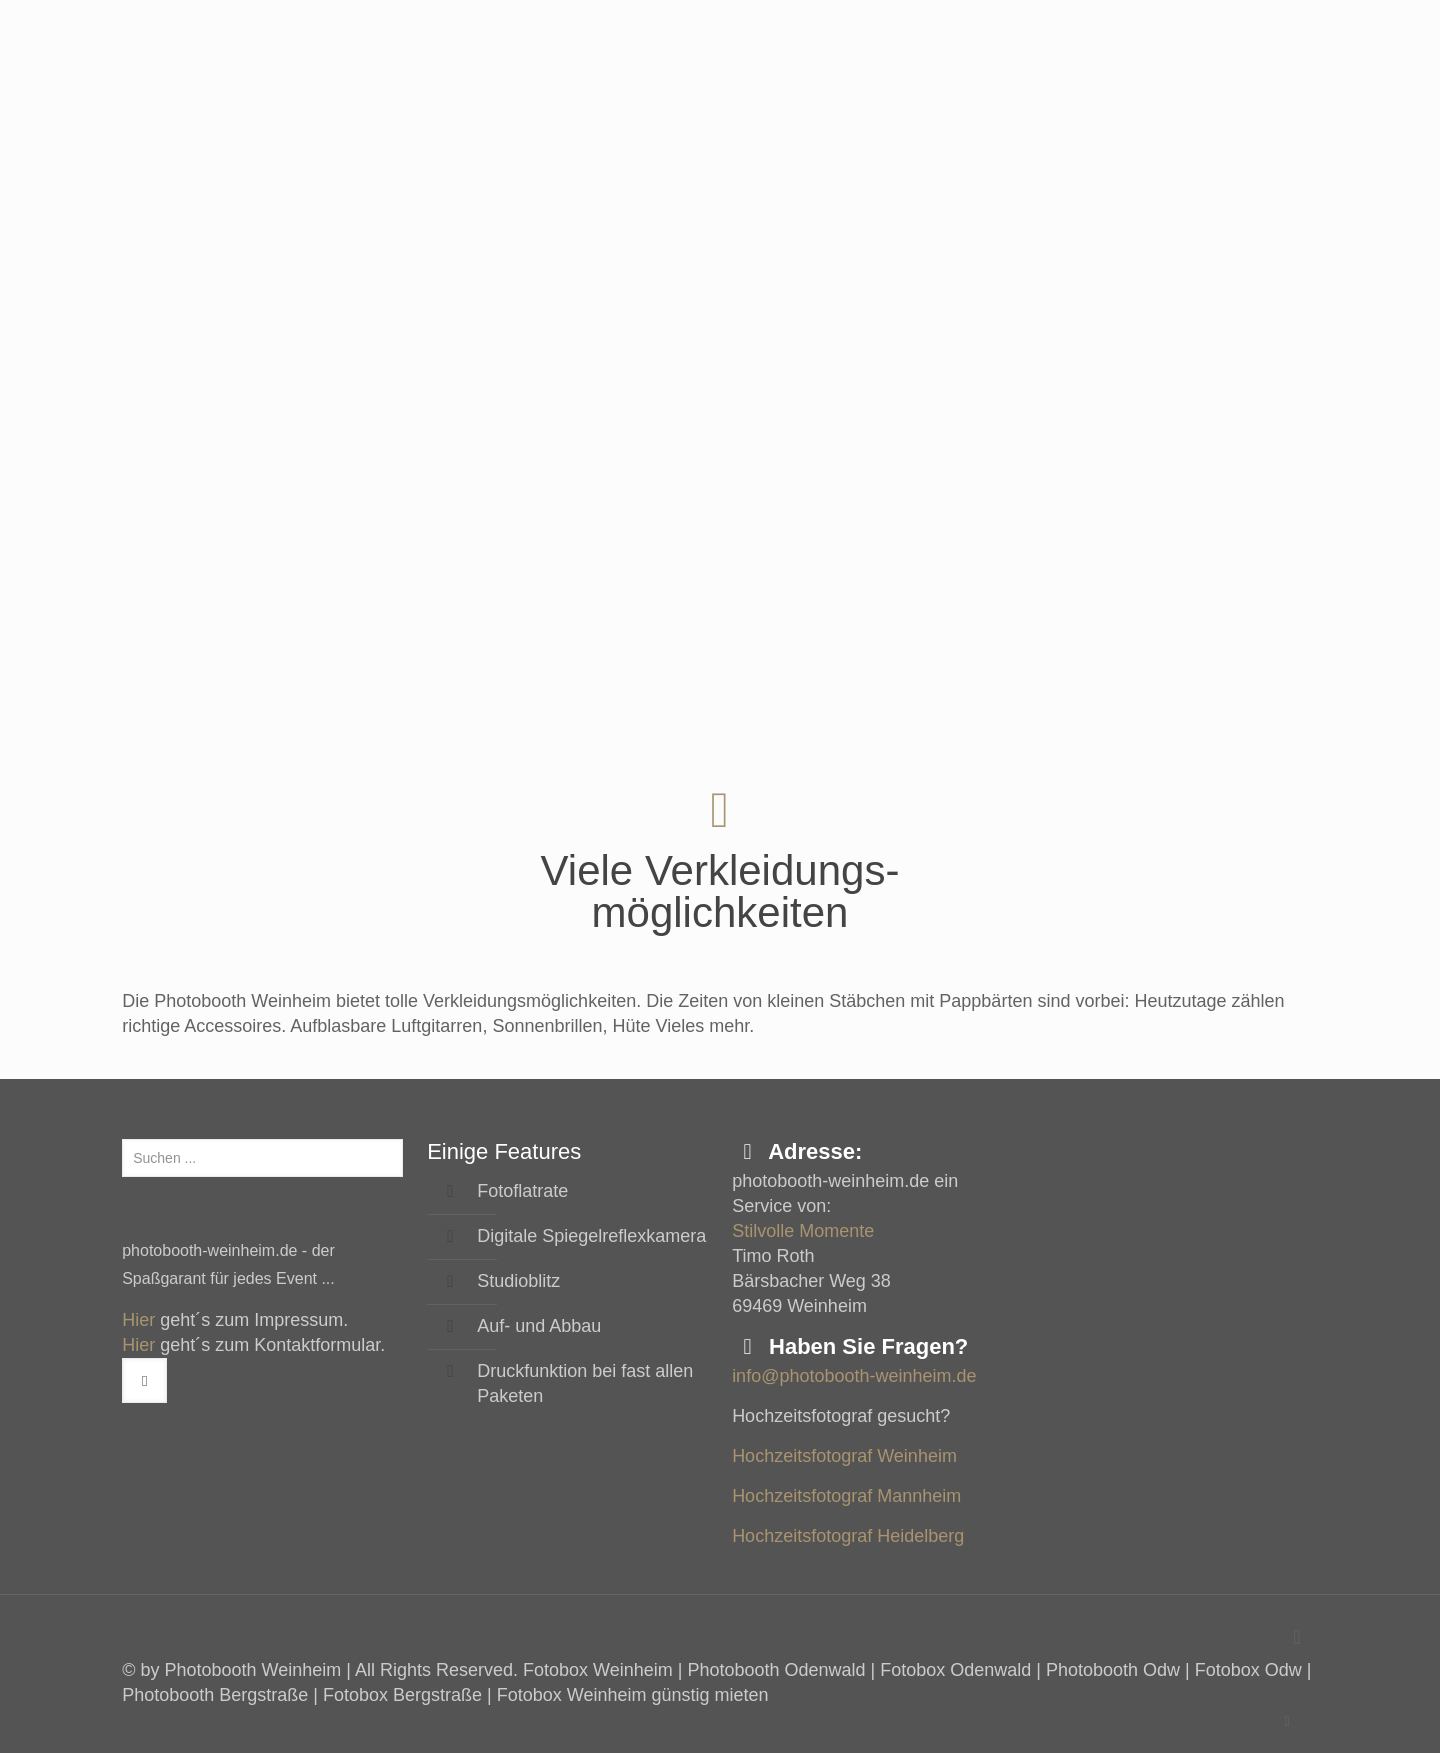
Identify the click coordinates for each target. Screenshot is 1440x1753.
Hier (138, 1320)
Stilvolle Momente (803, 1231)
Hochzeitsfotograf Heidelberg (848, 1536)
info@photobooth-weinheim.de (854, 1376)
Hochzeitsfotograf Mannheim (846, 1496)
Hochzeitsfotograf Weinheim (844, 1456)
